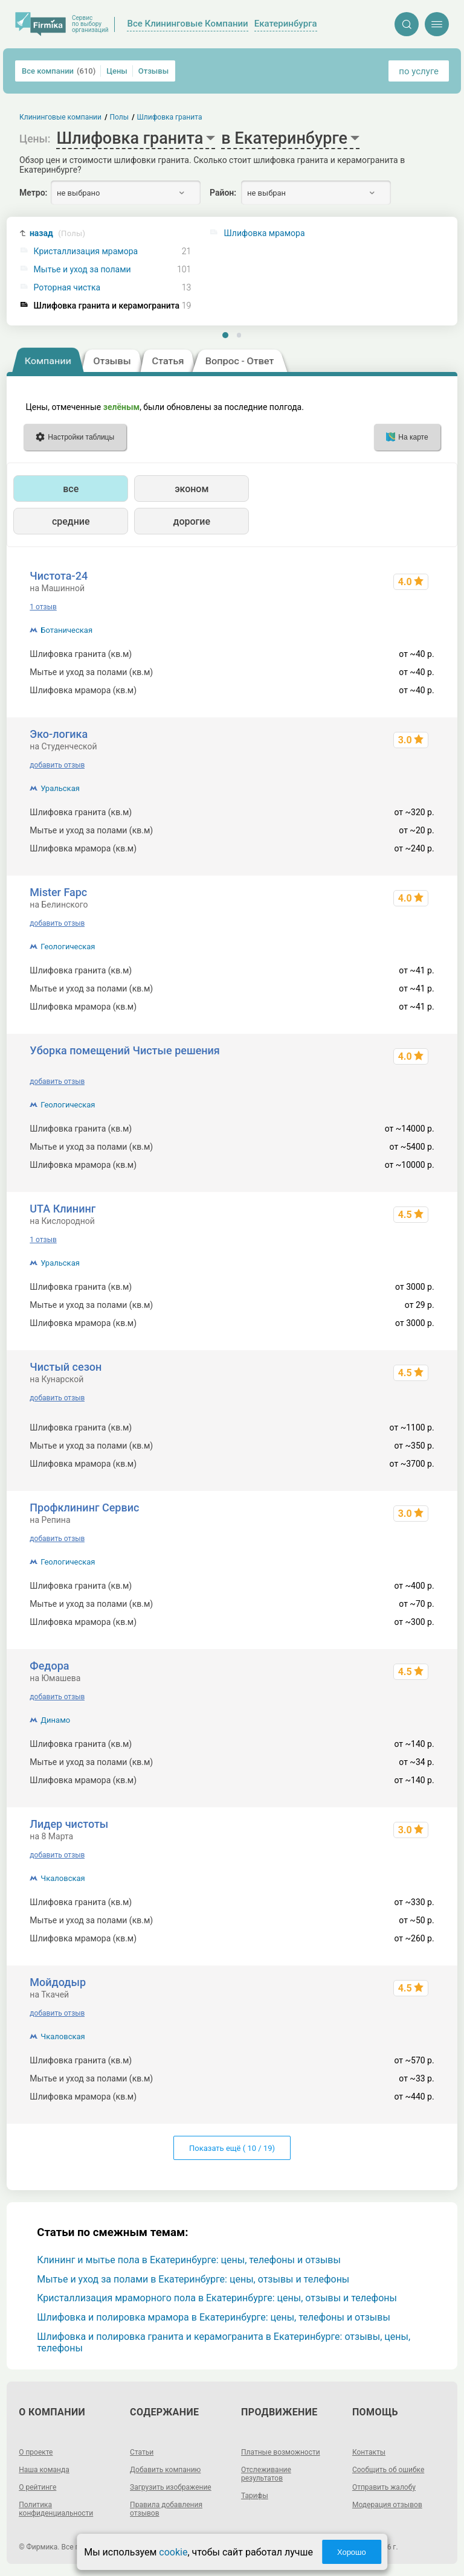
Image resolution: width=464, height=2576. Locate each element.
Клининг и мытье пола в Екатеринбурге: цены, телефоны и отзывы (189, 2260)
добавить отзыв (57, 765)
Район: (223, 192)
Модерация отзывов (387, 2505)
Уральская (60, 788)
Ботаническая (66, 630)
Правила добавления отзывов (166, 2509)
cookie (173, 2552)
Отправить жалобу (384, 2487)
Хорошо (351, 2552)
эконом (191, 489)
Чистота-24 (59, 575)
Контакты (368, 2452)
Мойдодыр (58, 1982)
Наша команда (44, 2469)
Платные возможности (280, 2452)
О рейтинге (37, 2487)
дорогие (191, 521)
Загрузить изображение (170, 2487)
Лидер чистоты (69, 1824)
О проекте (36, 2452)
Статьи (141, 2452)
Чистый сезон (66, 1366)
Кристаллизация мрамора (86, 251)
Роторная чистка (67, 287)
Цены (116, 70)
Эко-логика (59, 734)
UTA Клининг (62, 1208)
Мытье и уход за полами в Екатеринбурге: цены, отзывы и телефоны (193, 2279)
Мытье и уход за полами (82, 269)
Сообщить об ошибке (388, 2469)
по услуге (419, 71)
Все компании (58, 70)
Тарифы (254, 2495)
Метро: (33, 192)
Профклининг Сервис (84, 1507)
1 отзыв (43, 607)
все (71, 489)
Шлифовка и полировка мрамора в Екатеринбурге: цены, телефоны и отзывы (213, 2317)
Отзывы (153, 70)
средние (71, 521)
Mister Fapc (58, 892)
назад (57, 233)
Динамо (55, 1720)
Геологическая (67, 946)
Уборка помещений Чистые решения (124, 1050)
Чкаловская (62, 1878)
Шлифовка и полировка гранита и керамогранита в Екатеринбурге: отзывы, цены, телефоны (223, 2342)
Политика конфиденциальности (56, 2509)
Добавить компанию (165, 2469)
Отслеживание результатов (266, 2473)
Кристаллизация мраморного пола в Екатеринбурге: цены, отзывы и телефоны (217, 2298)
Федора (49, 1665)
